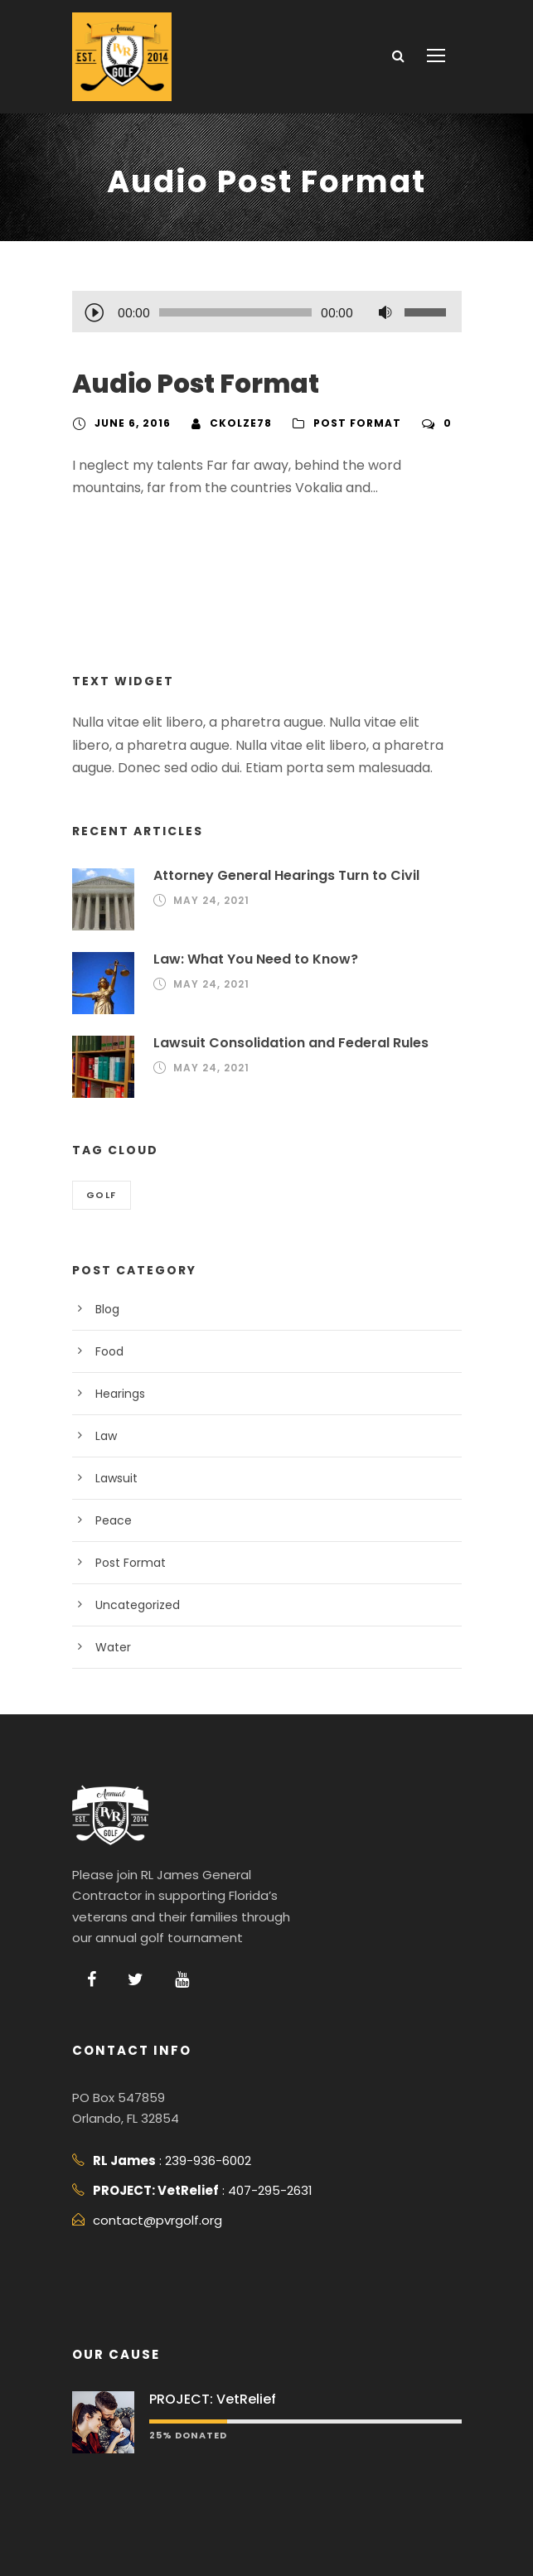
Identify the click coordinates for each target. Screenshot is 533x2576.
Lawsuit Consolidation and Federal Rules (283, 1043)
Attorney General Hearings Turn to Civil (277, 875)
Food (108, 1351)
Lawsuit (114, 1478)
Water (110, 1647)
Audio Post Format (187, 384)
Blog (107, 1309)
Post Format (346, 423)
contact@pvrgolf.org (148, 2220)
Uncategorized (132, 1605)
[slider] (235, 312)
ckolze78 (235, 423)
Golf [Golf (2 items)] (101, 1195)
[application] (267, 314)
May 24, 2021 (209, 900)
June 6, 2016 (130, 423)
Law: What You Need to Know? (250, 959)
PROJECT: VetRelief (209, 2399)
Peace (111, 1520)
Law (106, 1436)
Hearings (118, 1393)
